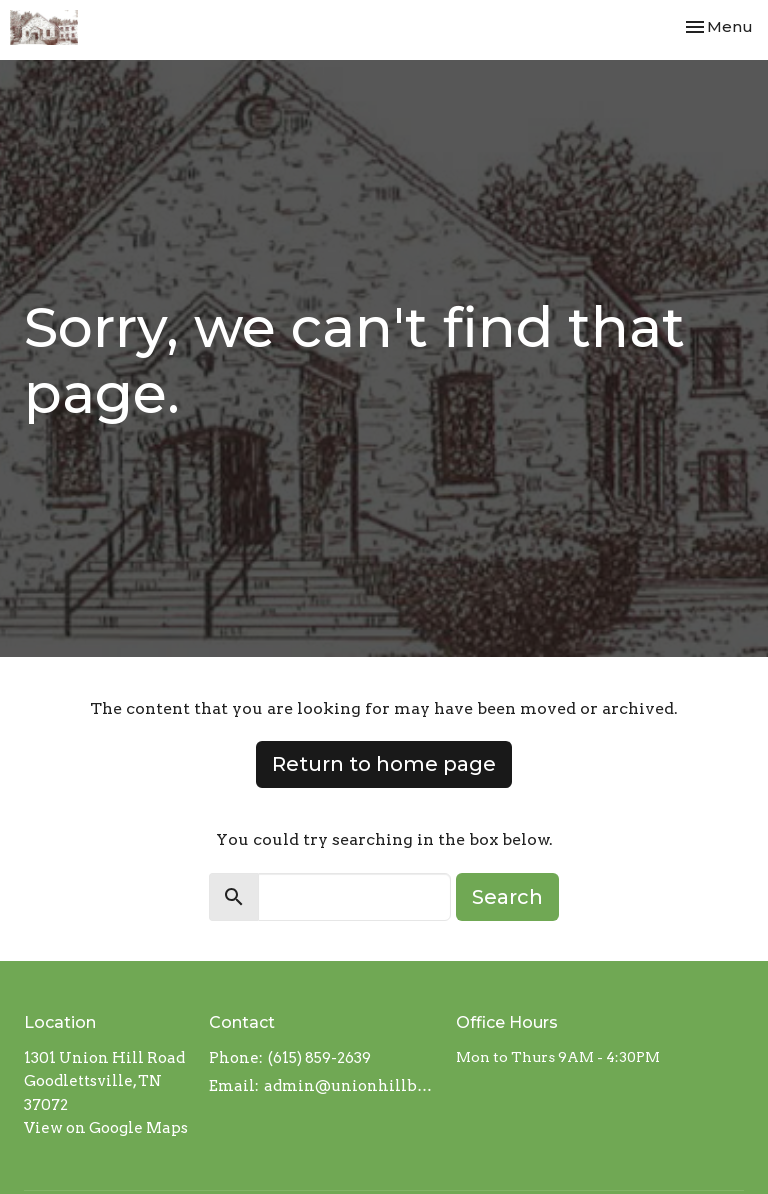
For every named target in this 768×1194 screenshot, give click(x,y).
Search (507, 897)
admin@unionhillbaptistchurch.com (350, 1086)
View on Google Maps (106, 1128)
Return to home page (384, 764)
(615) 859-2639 (319, 1058)
